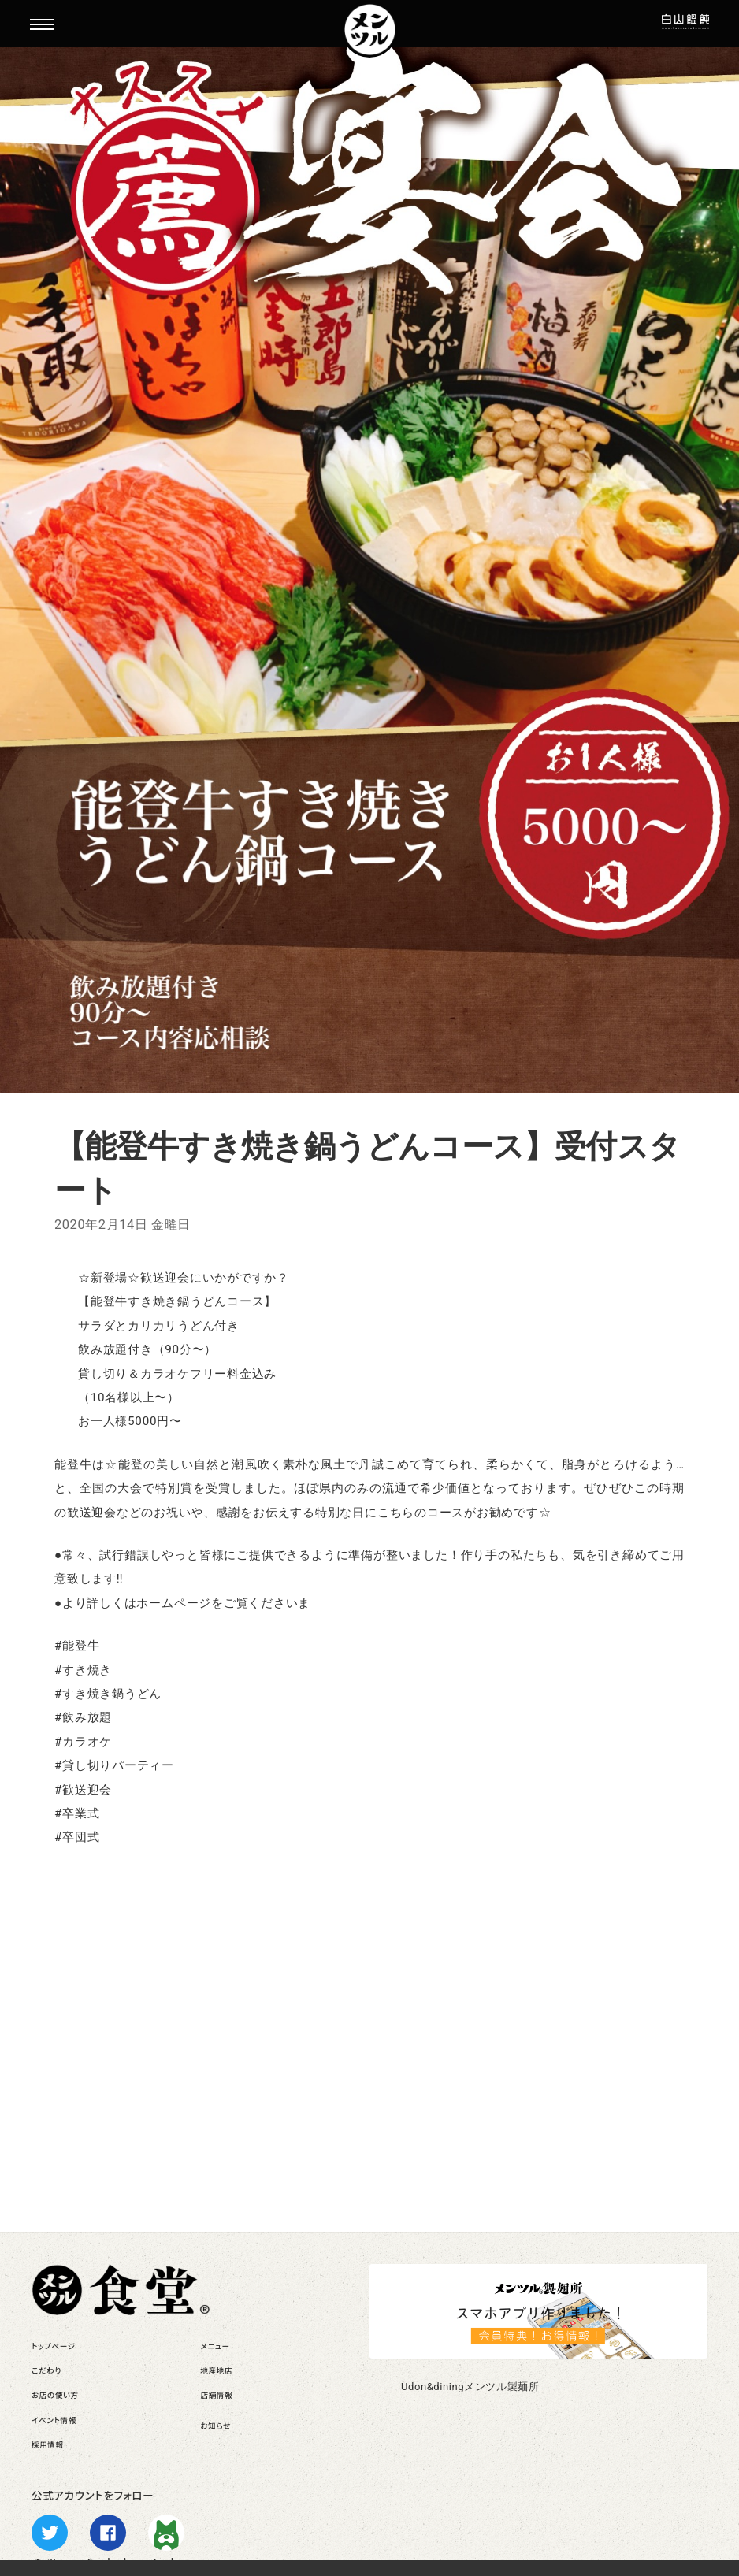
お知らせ (216, 2426)
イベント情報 (54, 2420)
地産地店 (217, 2370)
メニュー (215, 2346)
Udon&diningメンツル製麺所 (470, 2386)
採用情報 (48, 2445)
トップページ (54, 2346)
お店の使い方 (55, 2395)
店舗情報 (217, 2395)
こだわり (46, 2370)
